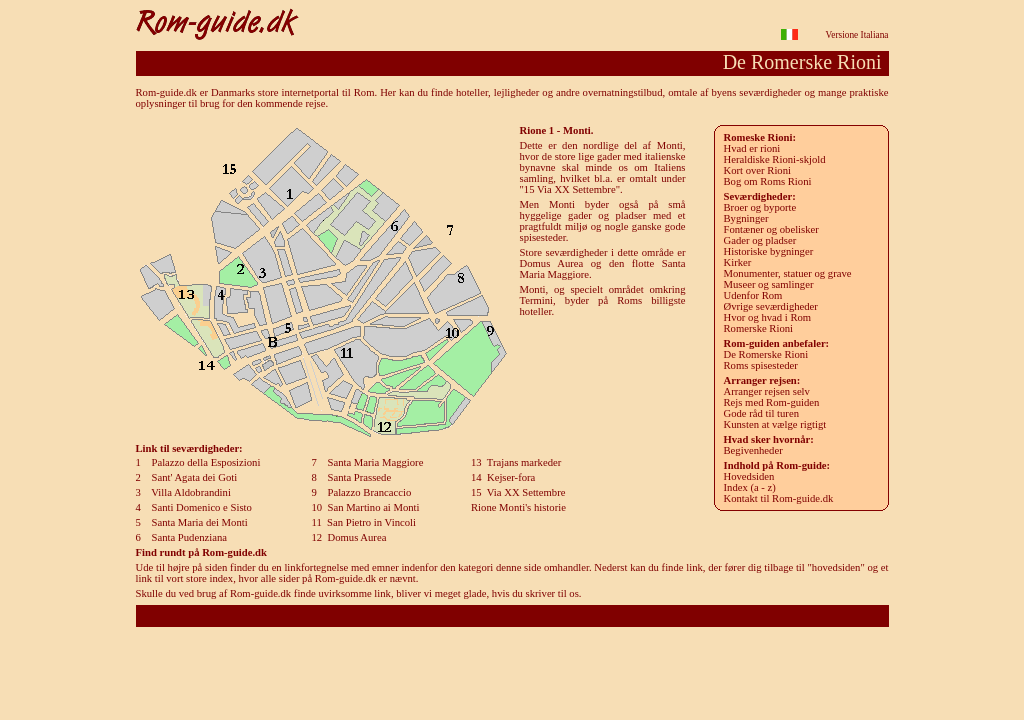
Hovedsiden (749, 476)
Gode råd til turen (761, 413)
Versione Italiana (857, 35)
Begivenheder (753, 450)
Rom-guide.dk (511, 615)
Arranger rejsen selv (767, 391)
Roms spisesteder (761, 365)
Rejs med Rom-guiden (772, 402)
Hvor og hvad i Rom (768, 317)
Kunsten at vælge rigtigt (775, 424)
